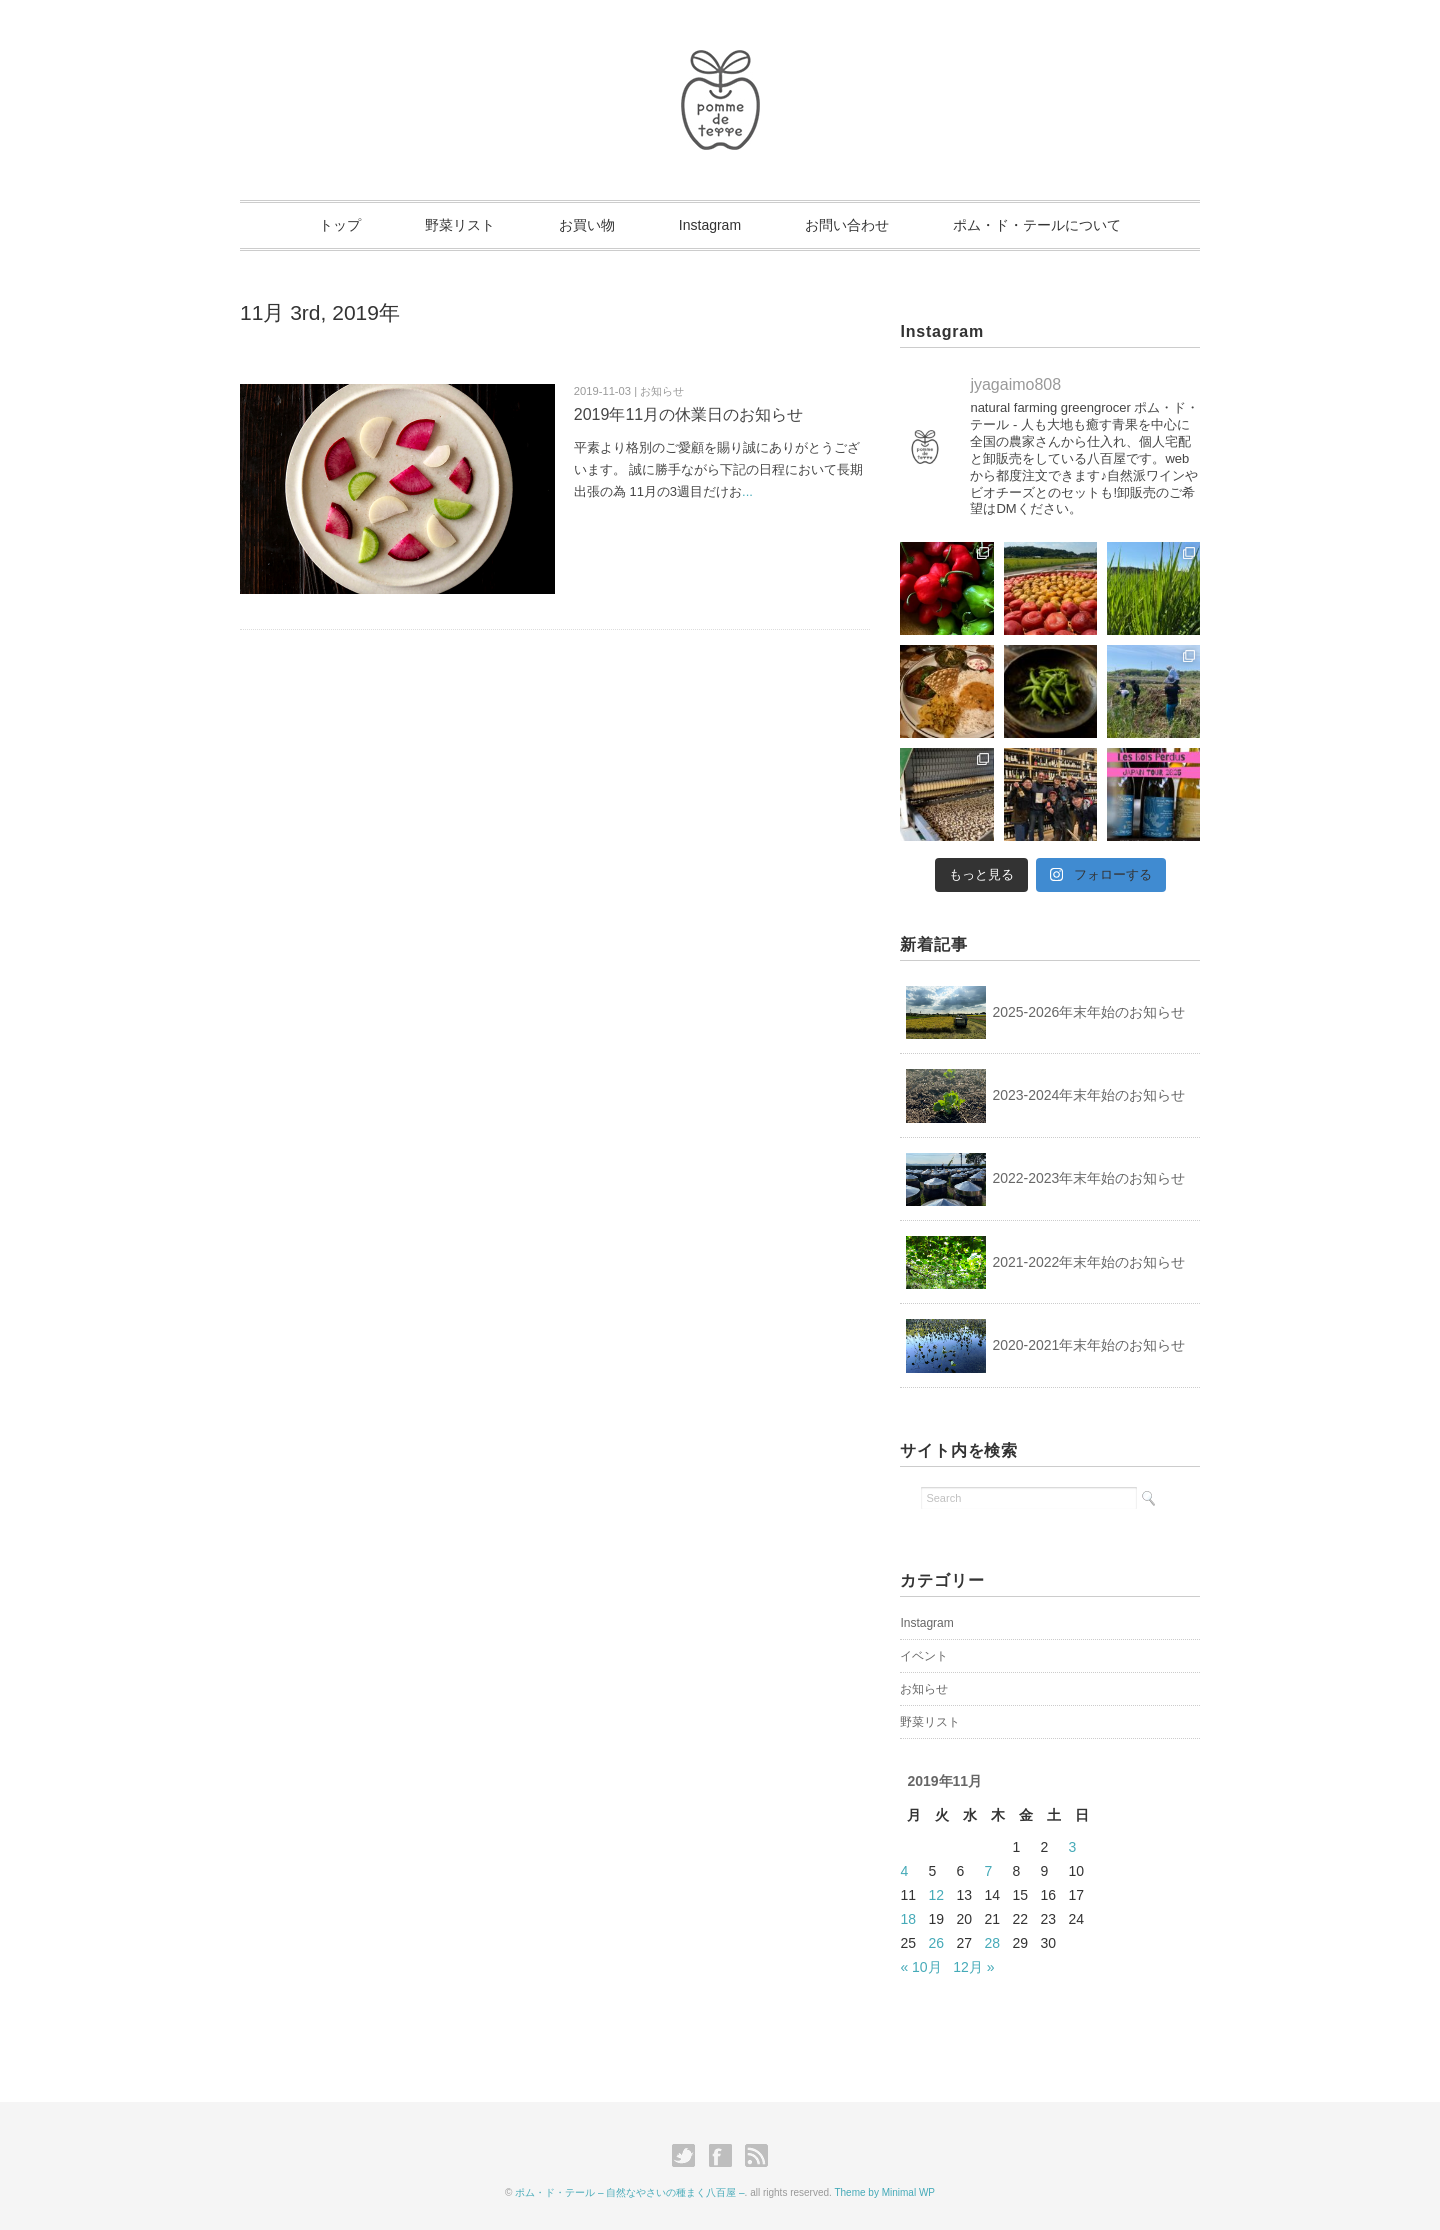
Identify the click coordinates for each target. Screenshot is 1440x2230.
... (747, 491)
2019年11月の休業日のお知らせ (688, 414)
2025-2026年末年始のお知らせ (1088, 1012)
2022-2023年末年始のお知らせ (1088, 1178)
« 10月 (920, 1967)
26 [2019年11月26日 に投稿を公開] (936, 1943)
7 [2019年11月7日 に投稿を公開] (988, 1871)
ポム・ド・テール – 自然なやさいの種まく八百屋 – (629, 2192)
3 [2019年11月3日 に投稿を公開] (1072, 1847)
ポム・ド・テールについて (1037, 225)
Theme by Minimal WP (884, 2192)
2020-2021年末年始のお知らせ (1088, 1345)
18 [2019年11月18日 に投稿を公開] (908, 1919)
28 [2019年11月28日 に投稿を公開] (992, 1943)
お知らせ (924, 1689)
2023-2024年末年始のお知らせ (1088, 1095)
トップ (340, 225)
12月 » (973, 1967)
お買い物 (587, 225)
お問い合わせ (847, 225)
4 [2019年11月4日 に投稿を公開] (904, 1871)
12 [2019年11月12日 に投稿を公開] (936, 1895)
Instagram (710, 225)
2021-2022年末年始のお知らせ (1088, 1262)
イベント (924, 1656)
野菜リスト (460, 225)
